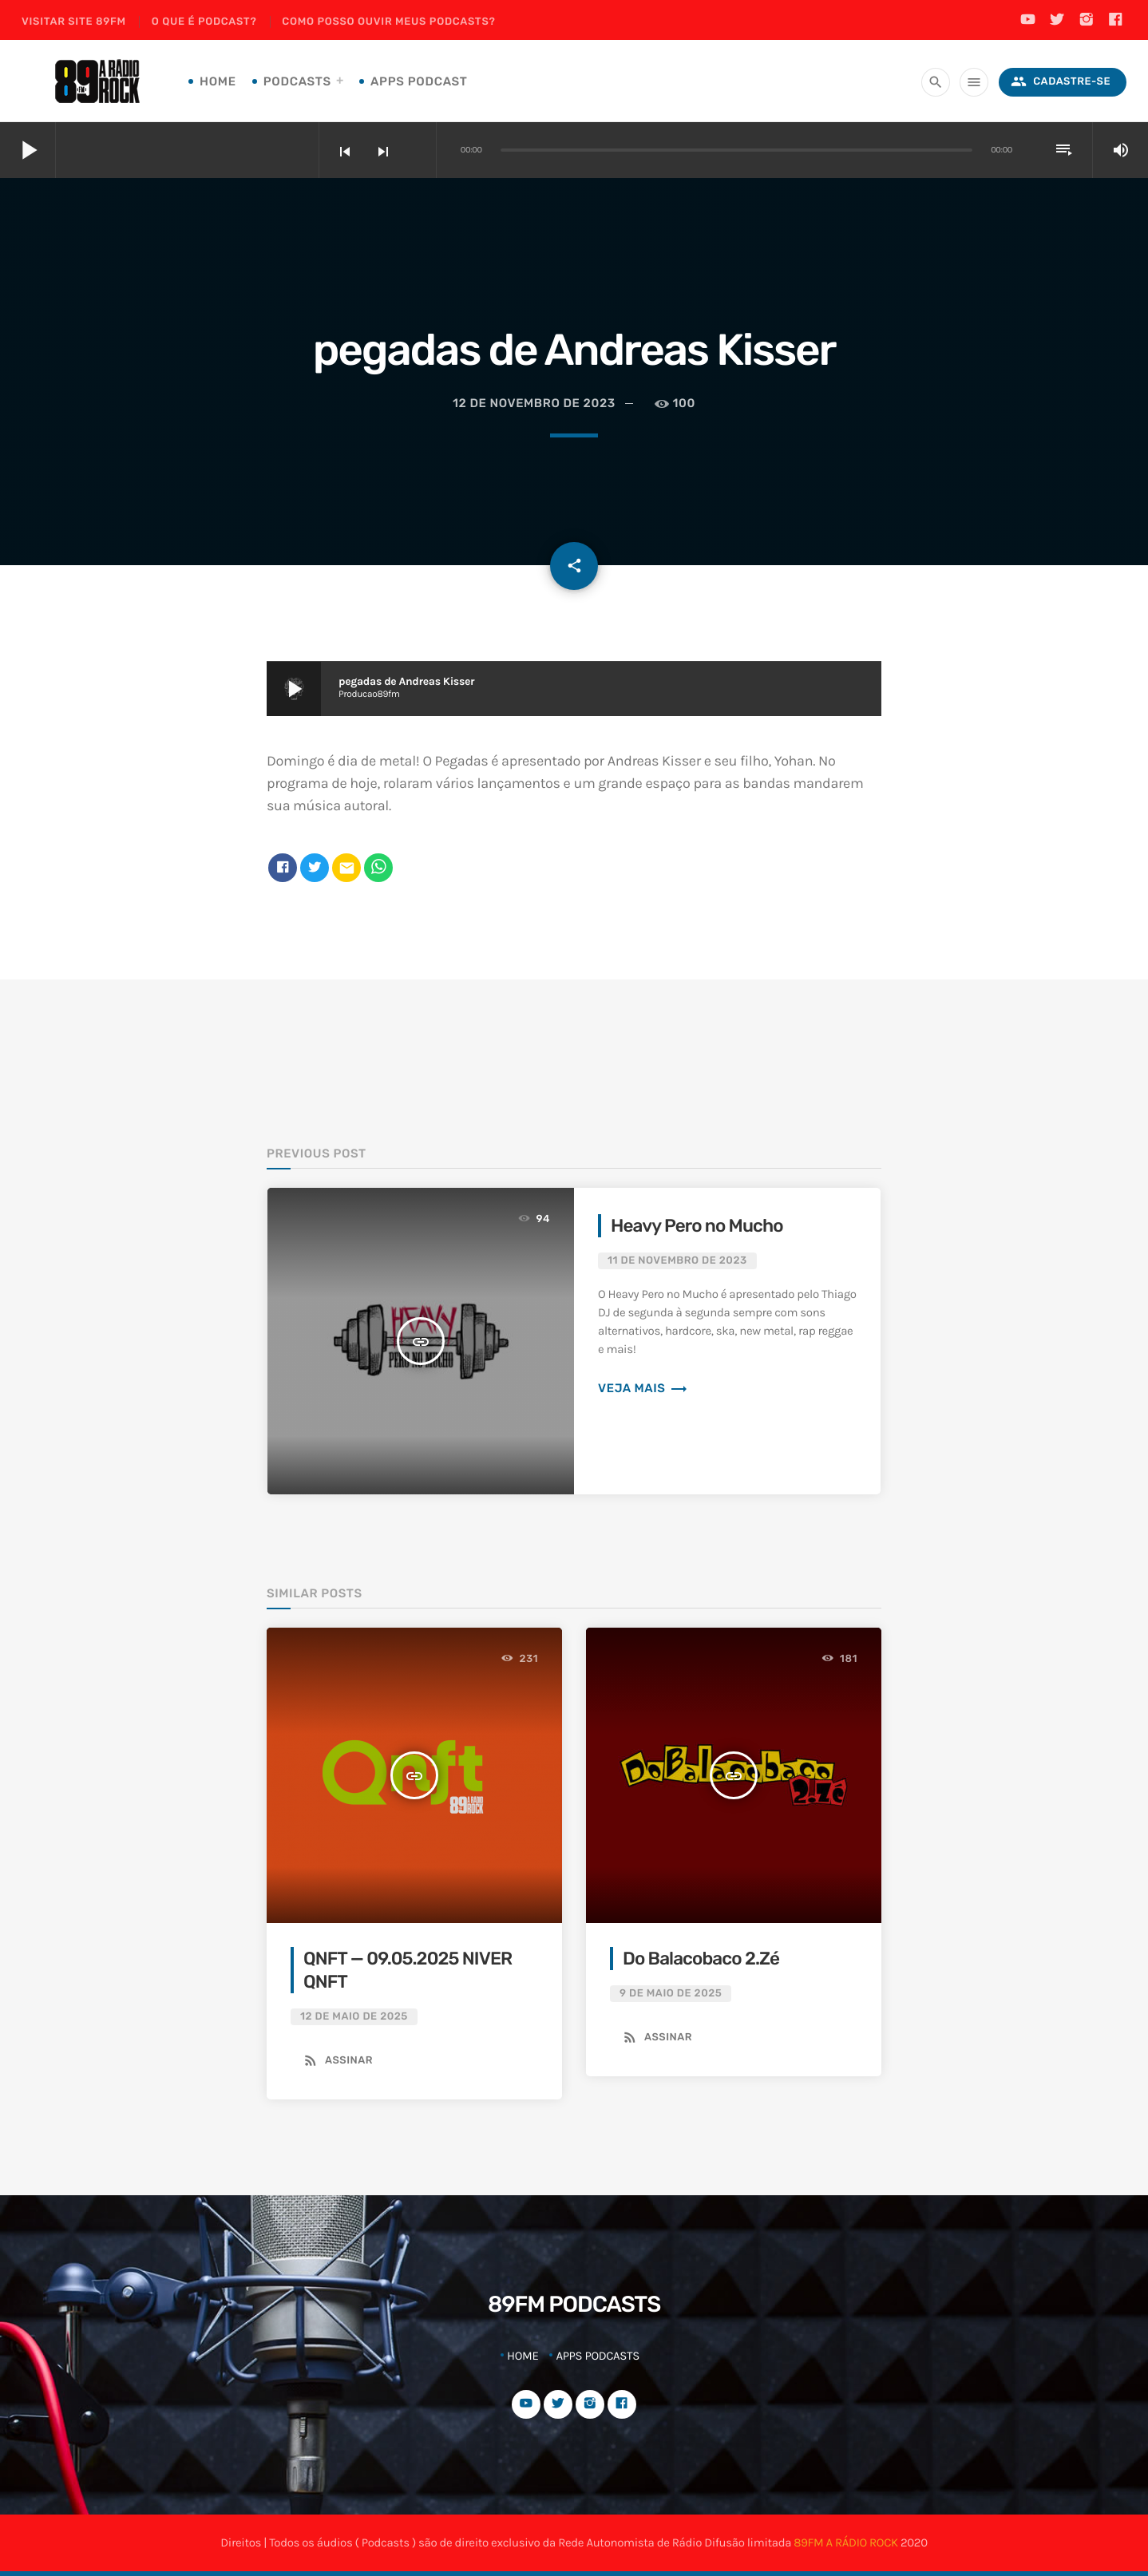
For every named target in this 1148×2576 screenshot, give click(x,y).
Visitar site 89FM (74, 22)
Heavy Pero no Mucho (697, 1226)
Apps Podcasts (597, 2355)
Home (218, 81)
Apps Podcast (419, 81)
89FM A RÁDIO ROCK (845, 2542)
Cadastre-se (1060, 82)
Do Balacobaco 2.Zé (701, 1958)
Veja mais (643, 1388)
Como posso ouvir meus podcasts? (388, 22)
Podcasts (297, 81)
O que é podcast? (204, 22)
